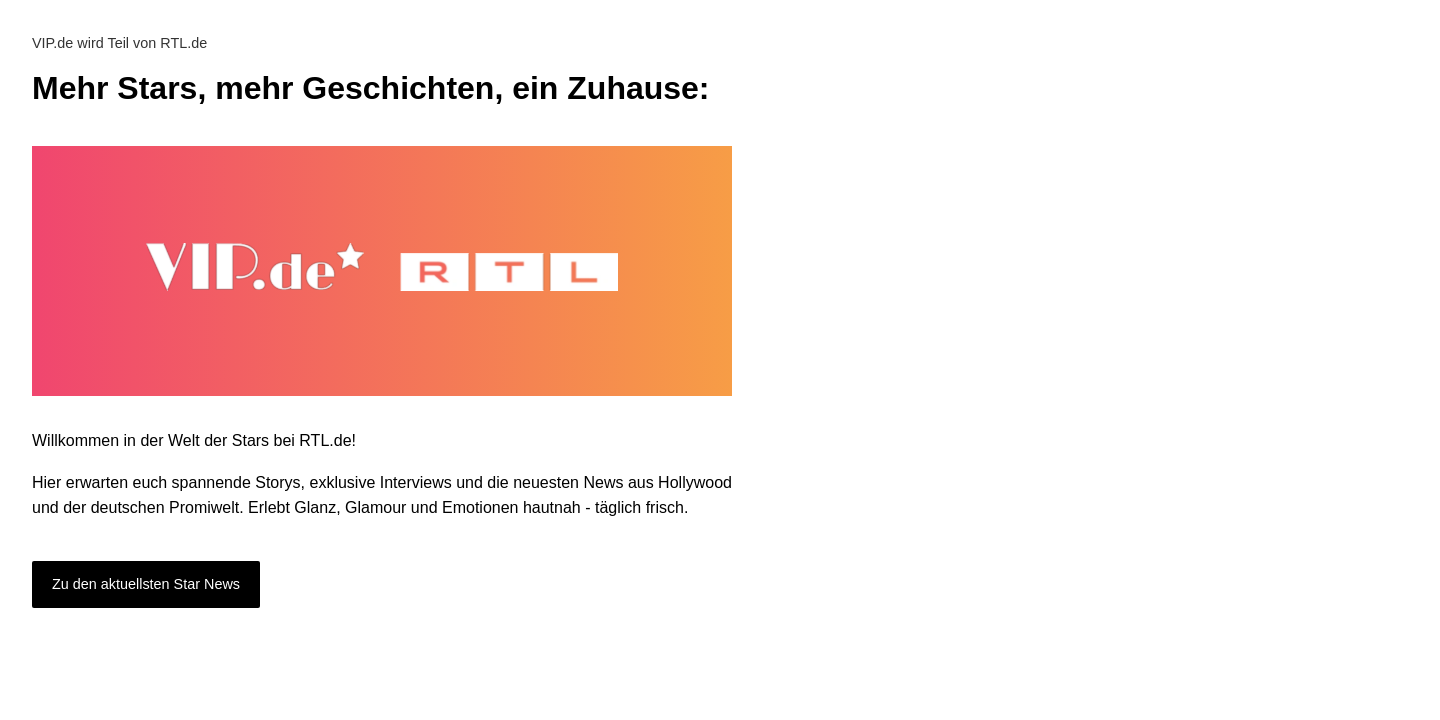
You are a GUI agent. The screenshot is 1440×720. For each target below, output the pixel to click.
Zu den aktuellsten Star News (146, 584)
